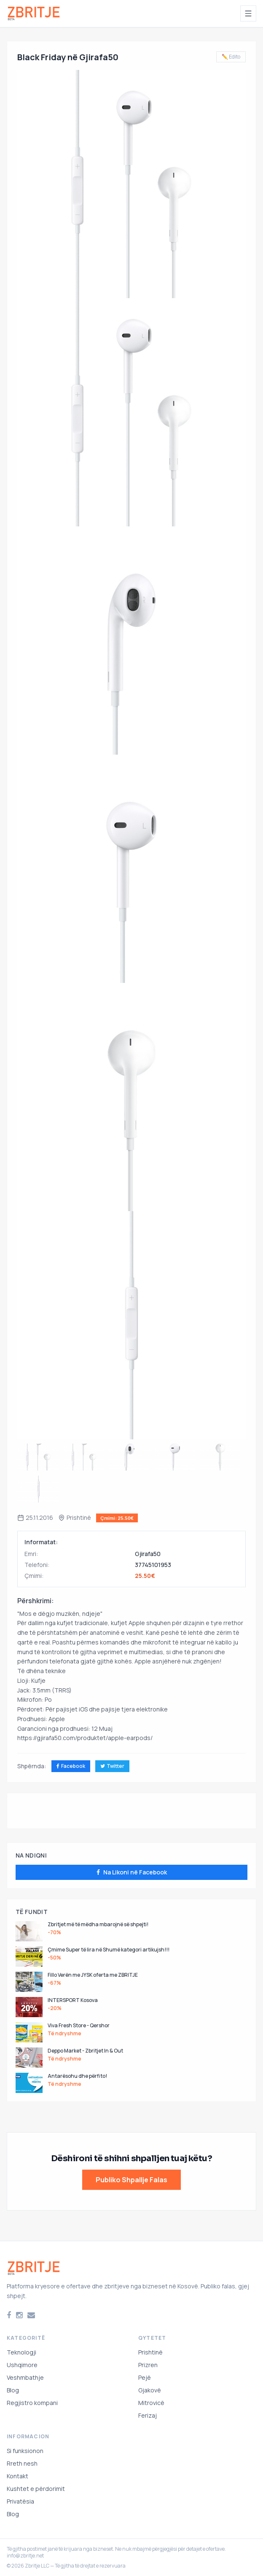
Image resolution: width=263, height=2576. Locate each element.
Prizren (148, 2365)
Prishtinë (150, 2352)
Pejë (144, 2377)
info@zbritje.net (25, 2555)
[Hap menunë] (248, 13)
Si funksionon (25, 2451)
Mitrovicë (151, 2403)
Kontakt (17, 2476)
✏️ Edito (231, 56)
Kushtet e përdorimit (36, 2489)
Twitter (112, 1766)
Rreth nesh (22, 2463)
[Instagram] (19, 2315)
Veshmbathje (25, 2377)
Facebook (70, 1766)
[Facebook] (9, 2315)
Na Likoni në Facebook (132, 1872)
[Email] (31, 2315)
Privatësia (20, 2501)
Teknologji (21, 2352)
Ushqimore (22, 2365)
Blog (13, 2390)
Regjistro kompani (32, 2403)
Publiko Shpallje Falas (131, 2179)
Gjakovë (149, 2390)
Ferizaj (147, 2415)
